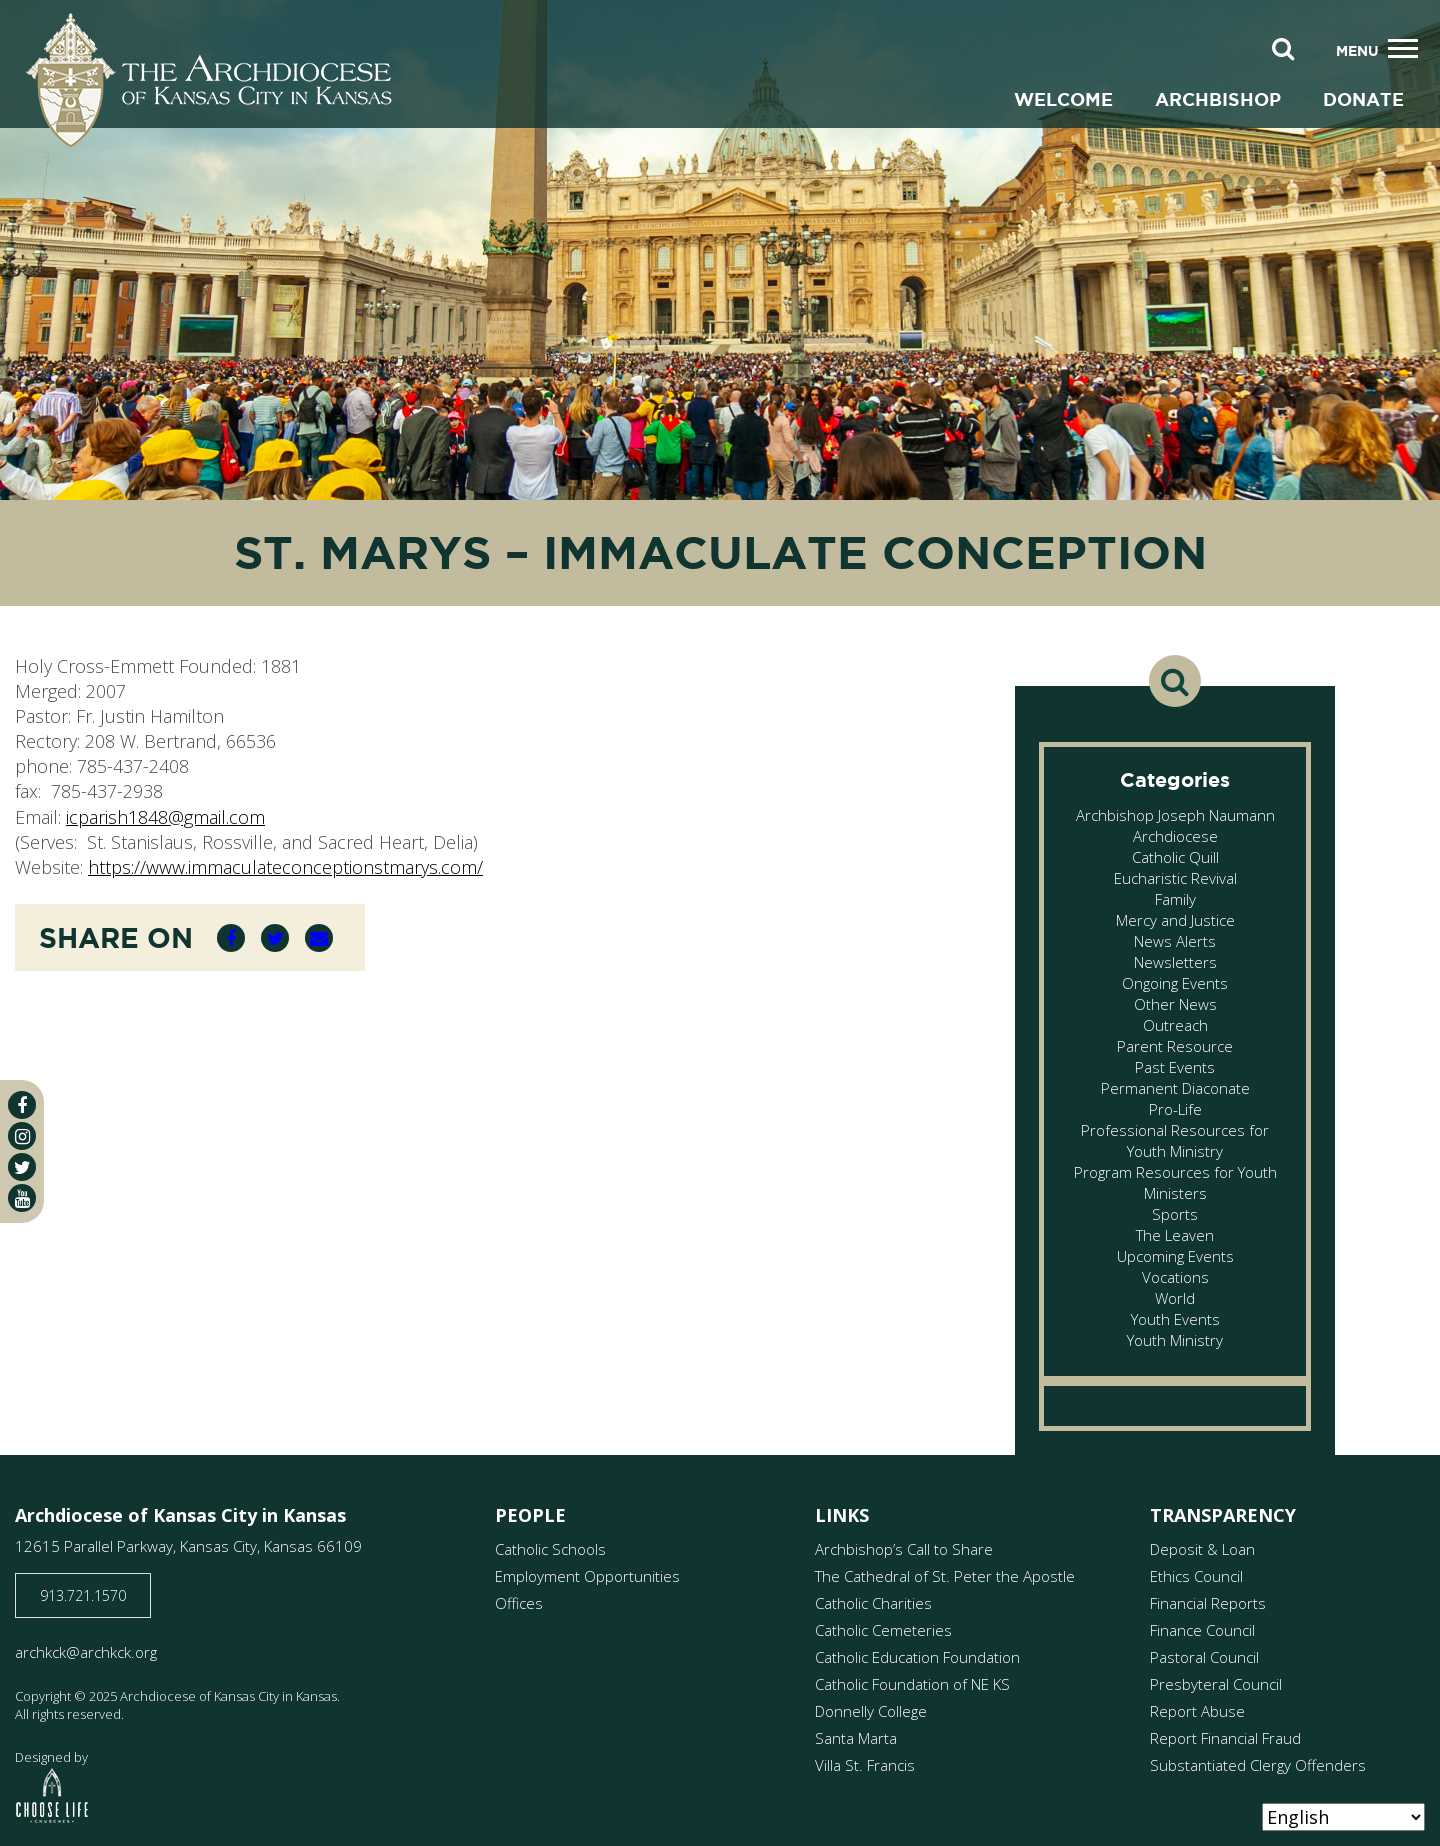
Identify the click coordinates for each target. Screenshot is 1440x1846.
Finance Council (1202, 1630)
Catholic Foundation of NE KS (912, 1684)
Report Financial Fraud (1225, 1738)
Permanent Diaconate (1175, 1088)
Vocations (1175, 1277)
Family (1175, 899)
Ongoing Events (1175, 983)
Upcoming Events (1175, 1256)
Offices (519, 1603)
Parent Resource (1175, 1046)
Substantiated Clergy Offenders (1258, 1765)
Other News (1175, 1004)
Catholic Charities (873, 1603)
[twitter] (22, 1167)
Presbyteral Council (1216, 1684)
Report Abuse (1197, 1711)
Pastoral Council (1204, 1657)
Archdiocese (1175, 836)
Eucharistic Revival (1175, 878)
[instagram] (22, 1136)
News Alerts (1175, 941)
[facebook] (22, 1105)
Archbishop (1218, 99)
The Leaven (1175, 1235)
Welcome (1063, 99)
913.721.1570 (83, 1595)
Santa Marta (856, 1738)
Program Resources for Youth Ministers (1175, 1182)
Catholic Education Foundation (917, 1657)
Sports (1175, 1214)
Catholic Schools (550, 1549)
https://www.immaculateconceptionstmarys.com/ (285, 867)
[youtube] (22, 1198)
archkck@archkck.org (86, 1652)
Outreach (1175, 1025)
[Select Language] (1343, 1817)
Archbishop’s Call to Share (904, 1549)
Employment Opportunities (587, 1576)
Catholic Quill (1175, 857)
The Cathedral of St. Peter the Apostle (945, 1576)
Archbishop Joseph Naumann (1175, 815)
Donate (1363, 99)
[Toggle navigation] (1403, 49)
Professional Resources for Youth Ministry (1175, 1140)
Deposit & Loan (1202, 1549)
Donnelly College (871, 1711)
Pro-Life (1175, 1109)
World (1175, 1298)
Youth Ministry (1175, 1340)
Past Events (1175, 1067)
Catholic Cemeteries (883, 1630)
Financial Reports (1208, 1603)
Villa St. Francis (865, 1765)
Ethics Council (1196, 1576)
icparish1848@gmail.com (165, 817)
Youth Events (1175, 1319)
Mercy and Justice (1175, 920)
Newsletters (1175, 962)
